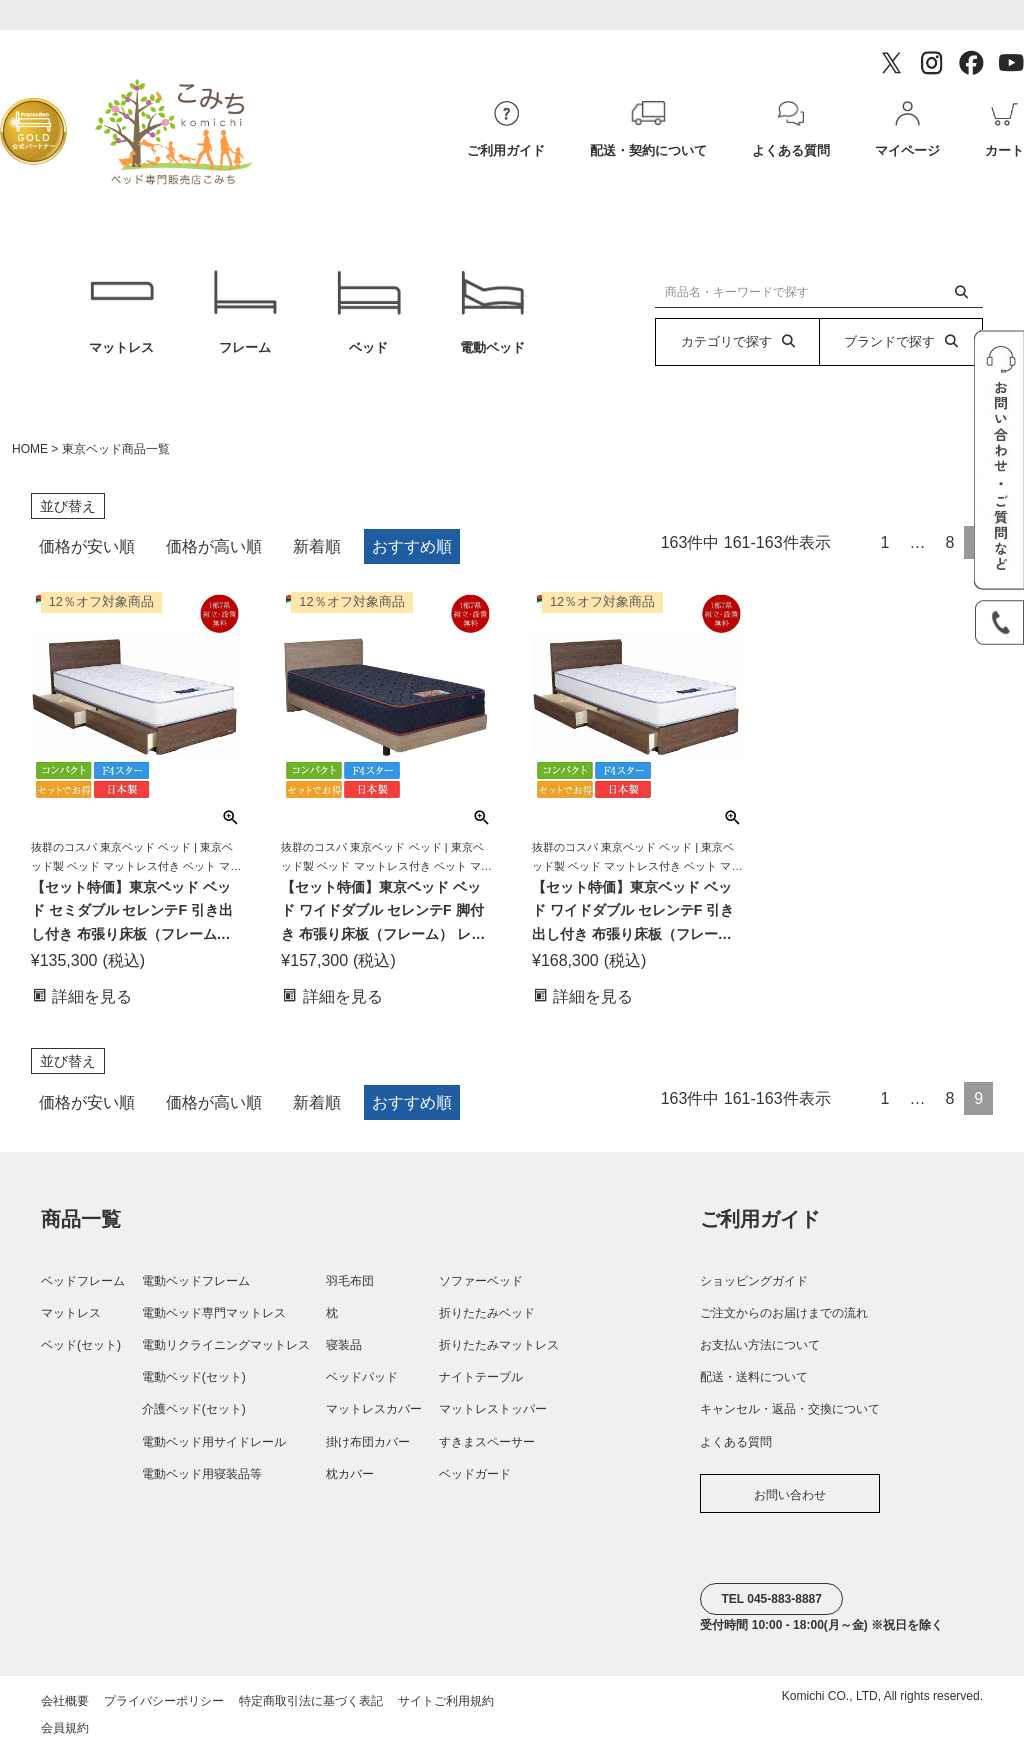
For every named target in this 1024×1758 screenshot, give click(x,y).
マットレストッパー (493, 1417)
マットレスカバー (374, 1417)
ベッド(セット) (81, 1353)
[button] (855, 545)
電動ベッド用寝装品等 (202, 1481)
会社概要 (65, 1708)
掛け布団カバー (368, 1449)
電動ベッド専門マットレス (214, 1321)
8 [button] (949, 550)
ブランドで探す (901, 341)
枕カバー (350, 1481)
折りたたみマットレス (499, 1353)
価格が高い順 (214, 554)
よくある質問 (736, 1449)
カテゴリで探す (738, 341)
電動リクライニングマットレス (226, 1353)
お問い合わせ (790, 1502)
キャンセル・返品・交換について (790, 1417)
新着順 (317, 554)
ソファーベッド (481, 1288)
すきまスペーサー (487, 1449)
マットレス (121, 316)
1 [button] (885, 550)
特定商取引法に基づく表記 (311, 1708)
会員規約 (65, 1736)
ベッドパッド (362, 1385)
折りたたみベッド (487, 1321)
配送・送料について (754, 1385)
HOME (30, 457)
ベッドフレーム (83, 1288)
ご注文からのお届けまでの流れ (784, 1321)
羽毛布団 (350, 1288)
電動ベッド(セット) (194, 1385)
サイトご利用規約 (446, 1708)
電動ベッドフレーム (196, 1288)
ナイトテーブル (481, 1385)
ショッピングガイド (754, 1288)
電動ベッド (492, 316)
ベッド (369, 316)
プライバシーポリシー (164, 1708)
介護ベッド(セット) (194, 1417)
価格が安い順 (87, 554)
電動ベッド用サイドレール (214, 1449)
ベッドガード (475, 1481)
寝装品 (344, 1353)
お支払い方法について (760, 1353)
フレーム (245, 316)
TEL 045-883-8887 (771, 1607)
